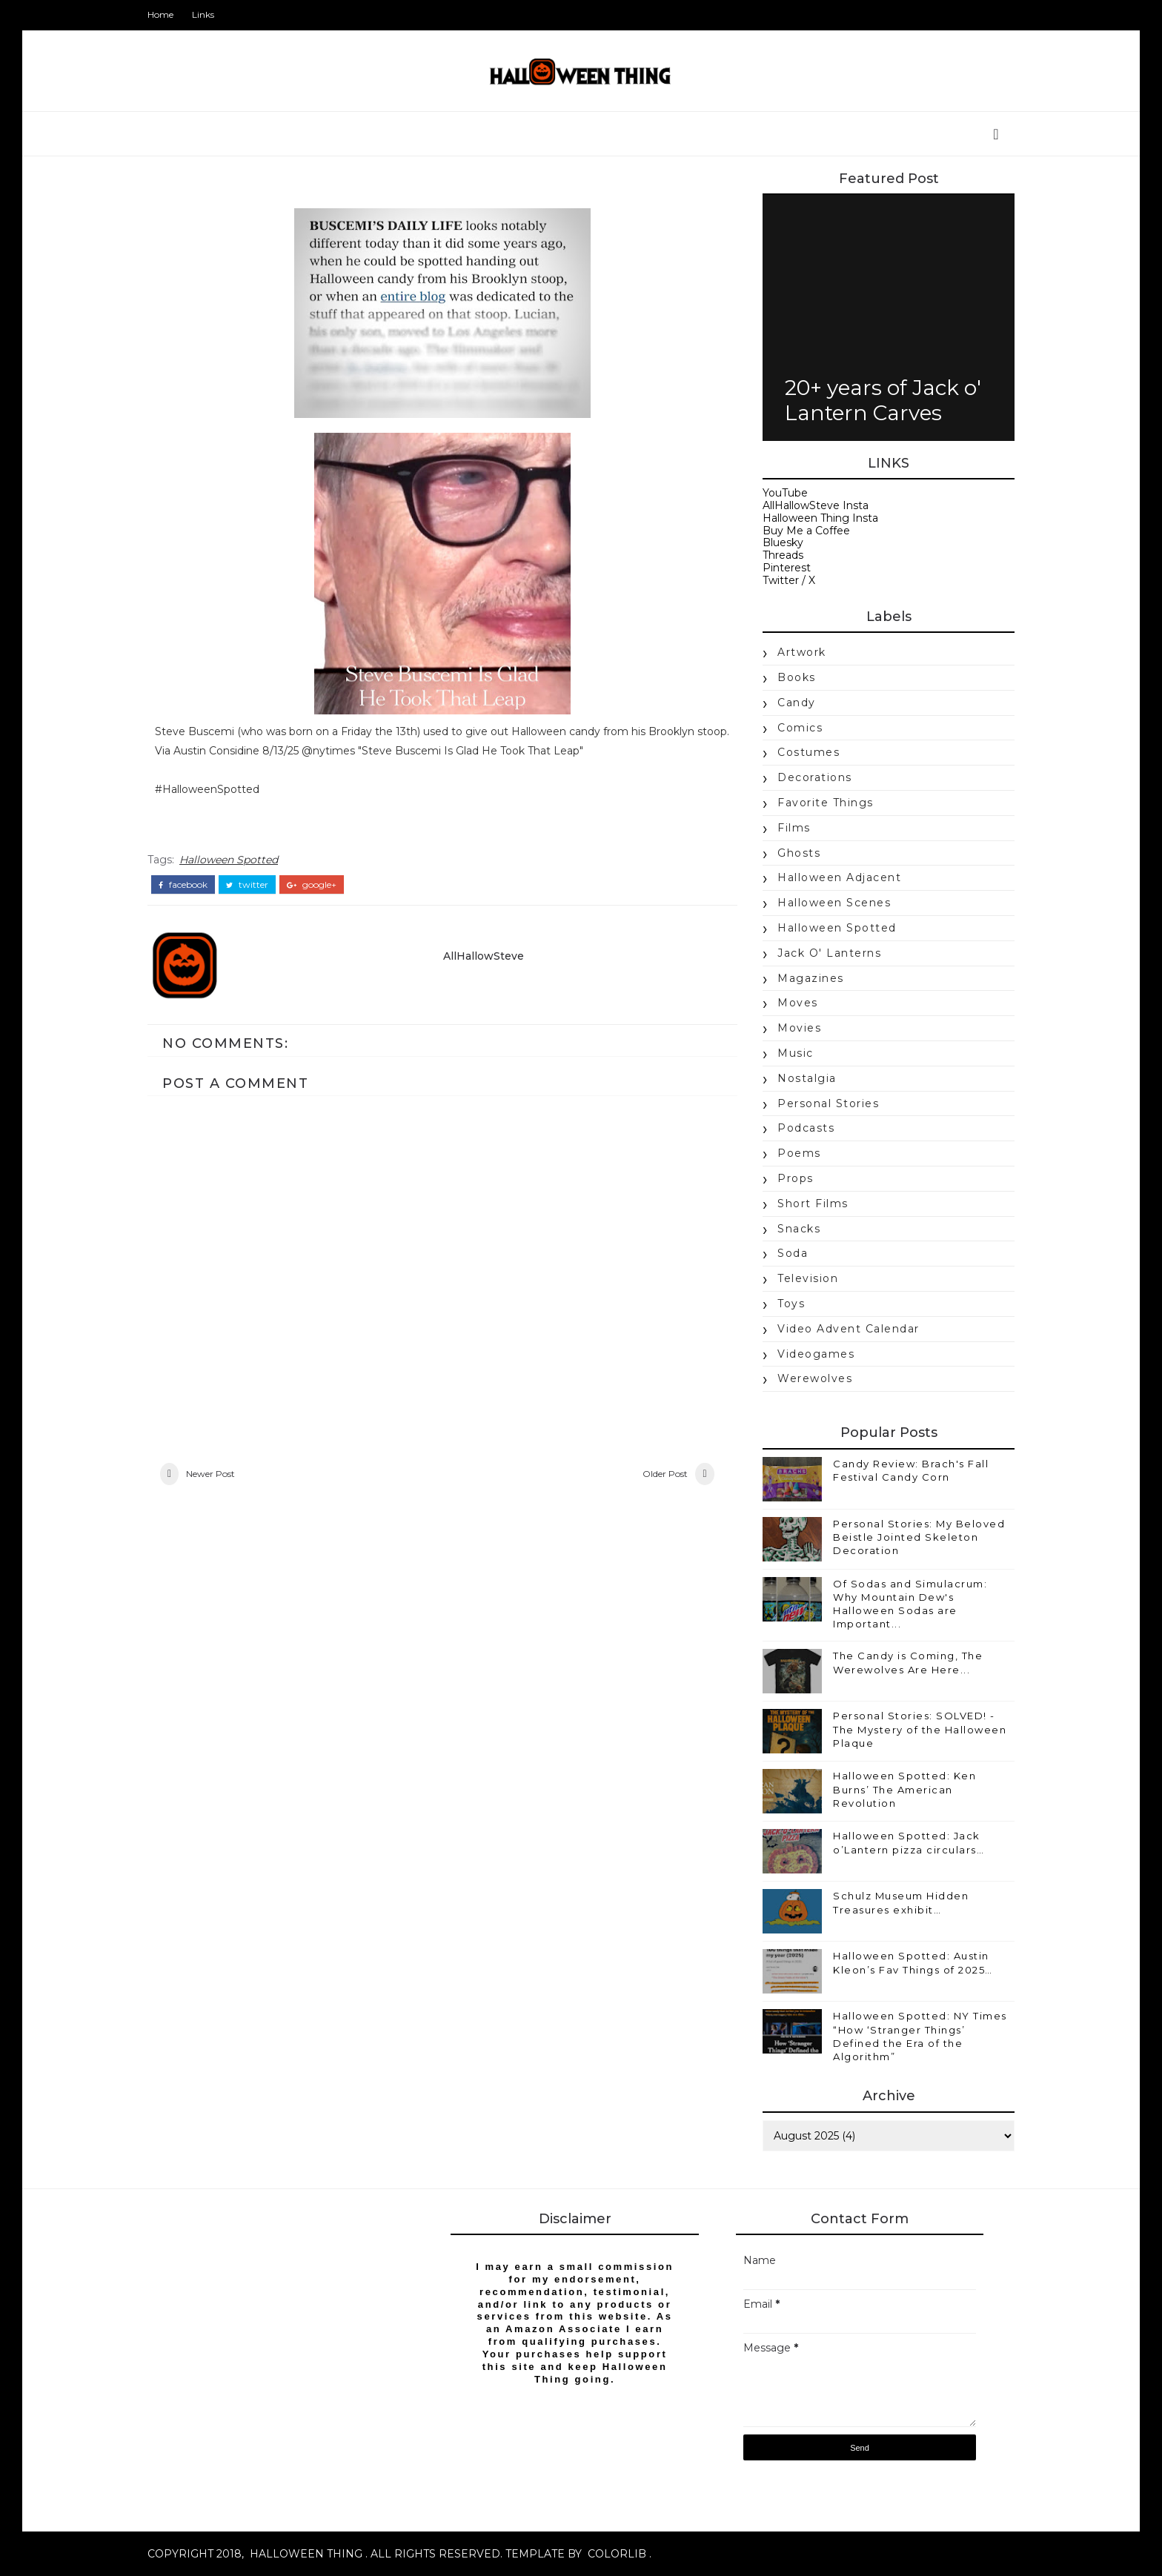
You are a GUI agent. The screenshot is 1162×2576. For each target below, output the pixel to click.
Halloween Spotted (228, 859)
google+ (311, 885)
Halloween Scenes (834, 902)
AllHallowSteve (483, 956)
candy (796, 702)
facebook (183, 885)
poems (799, 1153)
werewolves (814, 1378)
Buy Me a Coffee (806, 530)
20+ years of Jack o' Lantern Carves (883, 400)
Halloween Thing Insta (820, 518)
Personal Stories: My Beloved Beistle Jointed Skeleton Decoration (919, 1537)
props (795, 1178)
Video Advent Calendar (848, 1328)
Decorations (814, 777)
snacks (798, 1228)
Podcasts (805, 1128)
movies (799, 1028)
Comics (800, 727)
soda (792, 1253)
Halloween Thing (306, 2553)
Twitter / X (789, 580)
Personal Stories (828, 1103)
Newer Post (210, 1473)
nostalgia (807, 1078)
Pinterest (787, 567)
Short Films (813, 1203)
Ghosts (798, 853)
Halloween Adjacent (839, 877)
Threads (783, 555)
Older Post (665, 1473)
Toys (791, 1303)
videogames (815, 1354)
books (796, 677)
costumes (808, 752)
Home (160, 14)
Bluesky (783, 542)
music (795, 1053)
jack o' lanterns (829, 953)
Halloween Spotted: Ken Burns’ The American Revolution (904, 1789)
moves (797, 1002)
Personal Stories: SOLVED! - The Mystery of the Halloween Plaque (919, 1729)
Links (203, 14)
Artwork (801, 652)
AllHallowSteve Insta (816, 505)
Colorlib (617, 2553)
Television (807, 1278)
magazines (810, 978)
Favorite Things (825, 802)
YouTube (785, 492)
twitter (247, 885)
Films (794, 827)
